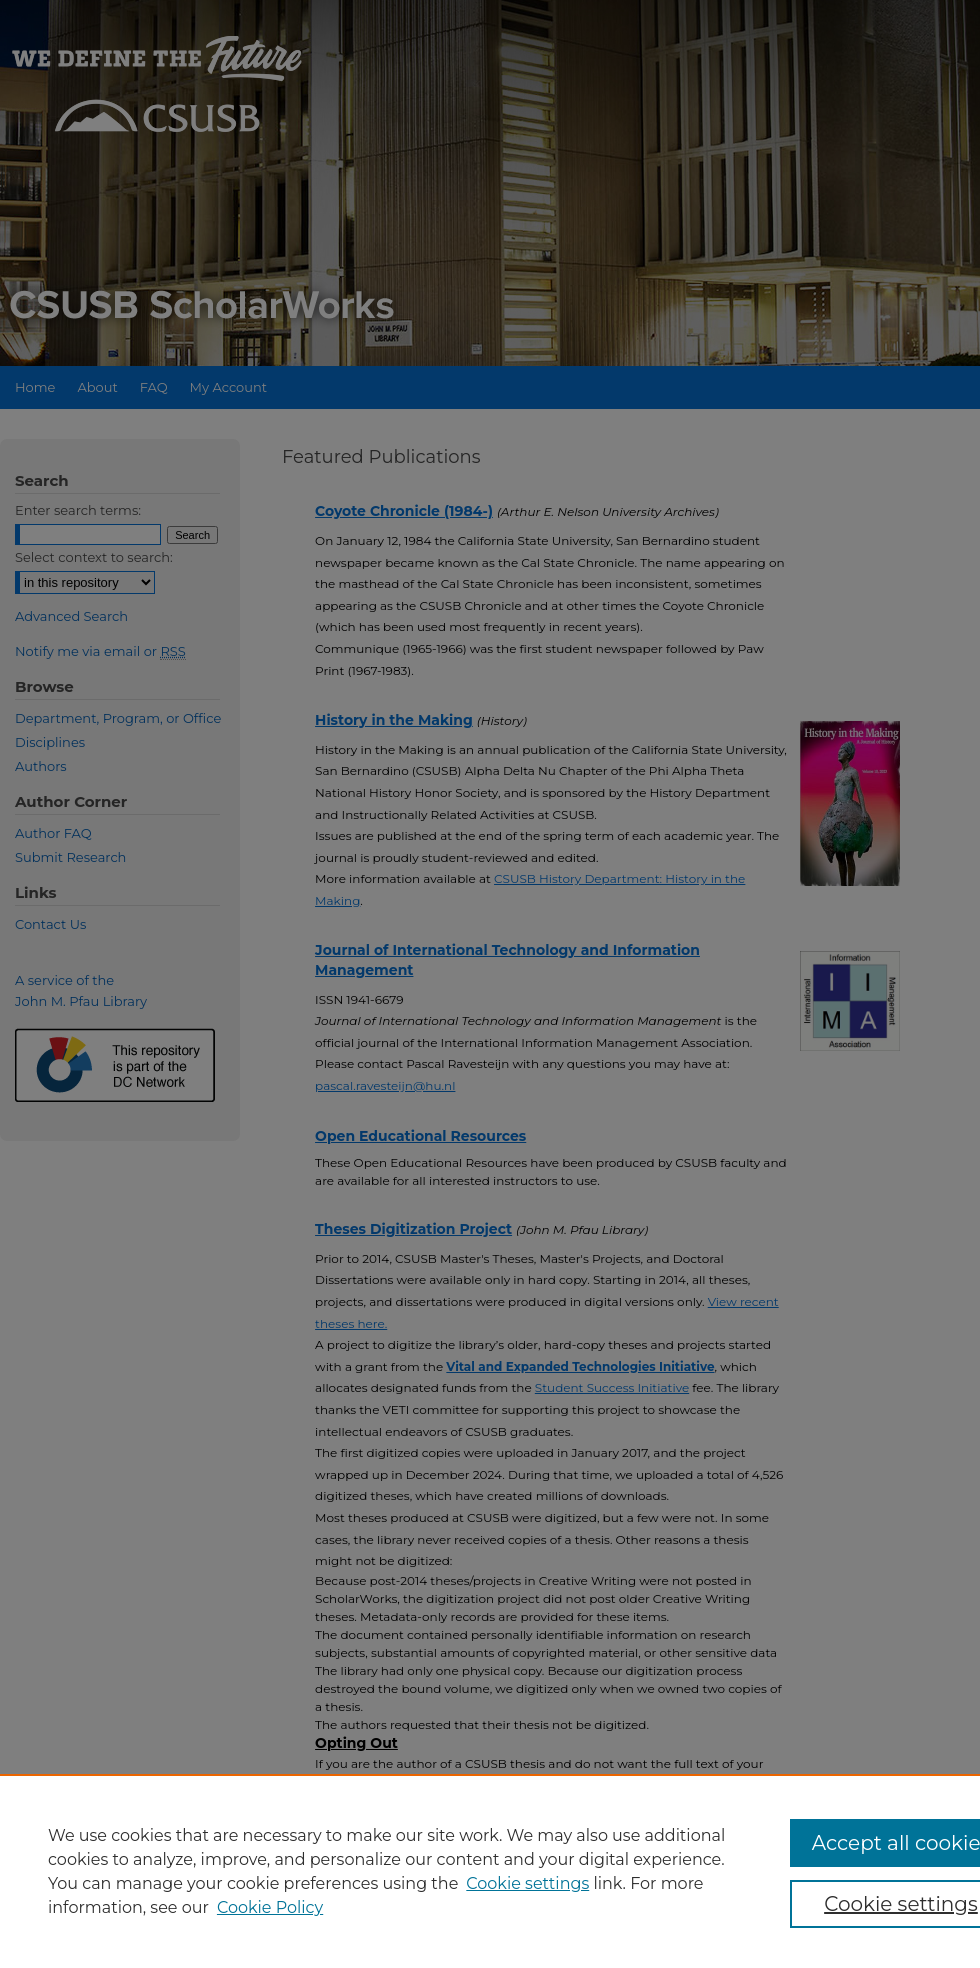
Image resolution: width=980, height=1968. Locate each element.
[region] (490, 1871)
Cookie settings (527, 1883)
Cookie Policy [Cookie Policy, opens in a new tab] (270, 1907)
